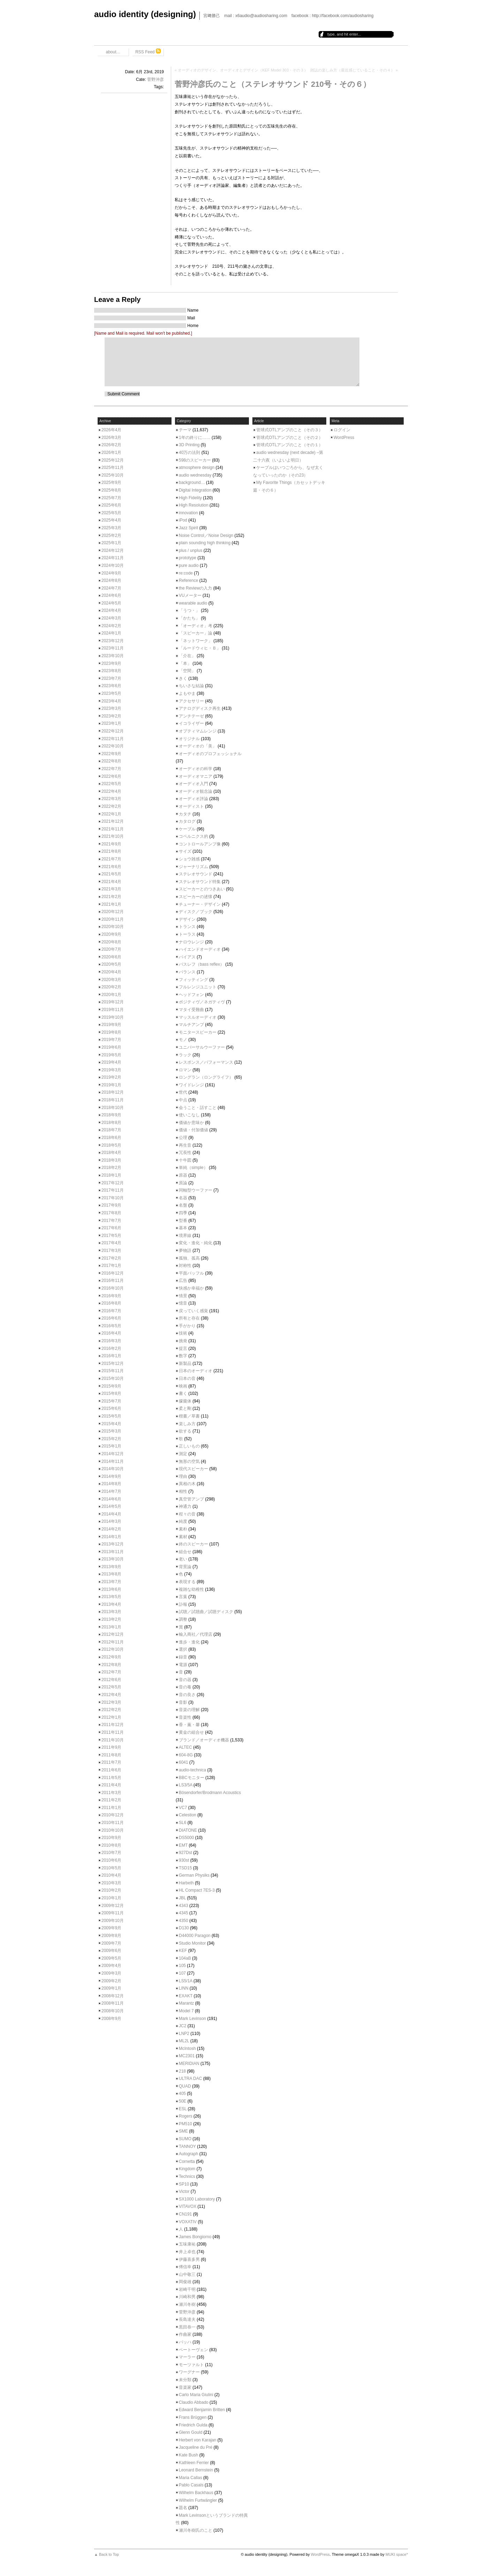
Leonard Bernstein (196, 2470)
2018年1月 (111, 1175)
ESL (183, 2108)
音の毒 (185, 1687)
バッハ (185, 2342)
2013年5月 (111, 1596)
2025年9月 (111, 482)
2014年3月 (111, 1521)
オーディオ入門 (193, 783)
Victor (184, 2191)
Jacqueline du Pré (195, 2447)
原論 (183, 1182)
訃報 (183, 1604)
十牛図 (185, 1160)
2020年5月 (111, 964)
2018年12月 (112, 1092)
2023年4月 (111, 701)
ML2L (184, 2040)
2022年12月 (112, 731)
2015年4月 (111, 1423)
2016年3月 (111, 1340)
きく (183, 678)
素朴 (183, 1529)
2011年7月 (111, 1762)
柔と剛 (185, 1408)
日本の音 (187, 1378)
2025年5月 (111, 512)
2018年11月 (112, 1099)
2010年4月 (111, 1875)
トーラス (187, 934)
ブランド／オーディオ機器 (204, 1740)
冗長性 (185, 1152)
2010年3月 (111, 1882)
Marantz (186, 2003)
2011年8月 (111, 1755)
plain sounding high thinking (204, 542)
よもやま (187, 693)
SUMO (185, 2138)
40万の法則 (189, 452)
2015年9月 (111, 1386)
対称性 (185, 1265)
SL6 (182, 1822)
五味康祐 (187, 2244)
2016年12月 (112, 1273)
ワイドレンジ (191, 1084)
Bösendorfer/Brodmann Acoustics (210, 1792)
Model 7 (186, 2010)
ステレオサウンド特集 (200, 881)
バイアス (187, 957)
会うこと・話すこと (197, 1107)
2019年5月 (111, 1055)
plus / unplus (190, 550)
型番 (183, 1220)
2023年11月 (112, 648)
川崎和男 (187, 2296)
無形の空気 (189, 1461)
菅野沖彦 (155, 79)
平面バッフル (191, 1273)
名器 (183, 1197)
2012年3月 (111, 1702)
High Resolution (193, 505)
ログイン (342, 429)
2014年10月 (112, 1468)
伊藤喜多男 (189, 2259)
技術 (183, 1333)
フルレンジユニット (197, 987)
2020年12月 (112, 911)
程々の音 (187, 1514)
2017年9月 (111, 1205)
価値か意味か (191, 1122)
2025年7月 (111, 497)
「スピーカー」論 (195, 633)
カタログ (187, 821)
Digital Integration (195, 490)
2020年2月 (111, 987)
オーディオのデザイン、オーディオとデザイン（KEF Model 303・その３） (243, 70)
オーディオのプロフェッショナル (210, 753)
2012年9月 (111, 1657)
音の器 (185, 1679)
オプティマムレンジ (197, 731)
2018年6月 (111, 1137)
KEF (183, 1950)
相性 (183, 1491)
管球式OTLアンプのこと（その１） (289, 444)
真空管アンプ (191, 1499)
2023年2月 (111, 716)
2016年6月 (111, 1318)
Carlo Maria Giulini (196, 2394)
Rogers (185, 2116)
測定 (183, 1453)
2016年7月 (111, 1310)
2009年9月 (111, 1927)
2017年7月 (111, 1220)
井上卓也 (187, 2251)
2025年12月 (112, 460)
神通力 (185, 1506)
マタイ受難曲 (191, 1009)
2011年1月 (111, 1807)
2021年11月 (112, 829)
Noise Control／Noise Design (206, 535)
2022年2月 (111, 806)
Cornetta (187, 2161)
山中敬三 (187, 2274)
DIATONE (188, 1830)
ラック (185, 1055)
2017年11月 (112, 1190)
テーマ (185, 429)
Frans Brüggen (192, 2417)
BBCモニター (191, 1777)
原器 (183, 1175)
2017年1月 (111, 1265)
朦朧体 (185, 1401)
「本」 (185, 663)
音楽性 (185, 1717)
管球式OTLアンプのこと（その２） (289, 437)
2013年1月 (111, 1627)
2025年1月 (111, 542)
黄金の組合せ (191, 1732)
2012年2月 (111, 1709)
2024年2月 (111, 625)
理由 (183, 1476)
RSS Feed (148, 51)
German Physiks (194, 1875)
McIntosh (187, 2048)
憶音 (183, 1303)
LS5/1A (185, 1980)
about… (113, 52)
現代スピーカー (193, 1468)
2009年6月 (111, 1950)
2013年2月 (111, 1619)
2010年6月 (111, 1860)
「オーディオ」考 (195, 625)
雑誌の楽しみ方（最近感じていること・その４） (352, 70)
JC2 (182, 2025)
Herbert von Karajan (197, 2440)
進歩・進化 (189, 1642)
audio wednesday (195, 475)
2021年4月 (111, 881)
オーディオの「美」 (197, 746)
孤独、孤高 (189, 1258)
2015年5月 (111, 1416)
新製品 (185, 1363)
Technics (187, 2176)
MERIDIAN (189, 2063)
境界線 (185, 1235)
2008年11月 (112, 2003)
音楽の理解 (189, 1709)
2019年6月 (111, 1047)
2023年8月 (111, 670)
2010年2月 (111, 1890)
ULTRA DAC (190, 2078)
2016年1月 (111, 1355)
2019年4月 (111, 1062)
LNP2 (184, 2033)
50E (182, 2101)
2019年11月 (112, 1009)
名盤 (183, 1205)
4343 (183, 1905)
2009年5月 (111, 1958)
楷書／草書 (189, 1416)
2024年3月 (111, 618)
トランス (187, 926)
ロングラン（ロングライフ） (206, 1077)
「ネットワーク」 (195, 640)
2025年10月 (112, 475)
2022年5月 (111, 783)
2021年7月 (111, 859)
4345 (183, 1912)
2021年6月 (111, 866)
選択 (183, 1649)
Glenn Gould (190, 2432)
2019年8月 (111, 1032)
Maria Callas (190, 2477)
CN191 (185, 2214)
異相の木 (187, 1483)
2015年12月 (112, 1363)
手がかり (187, 1325)
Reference (188, 580)
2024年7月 (111, 588)
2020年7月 (111, 949)
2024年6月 (111, 595)
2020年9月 (111, 934)
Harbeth (186, 1882)
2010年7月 (111, 1852)
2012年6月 (111, 1679)
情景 (183, 1295)
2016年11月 (112, 1280)
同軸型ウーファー (195, 1190)
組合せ (185, 1551)
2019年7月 (111, 1039)
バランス (187, 972)
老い (183, 1559)
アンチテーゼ (191, 716)
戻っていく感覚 (193, 1310)
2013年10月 (112, 1559)
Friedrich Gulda (193, 2425)
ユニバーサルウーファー (202, 1047)
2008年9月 (111, 2018)
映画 (183, 1386)
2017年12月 (112, 1182)
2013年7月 (111, 1581)
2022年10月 (112, 746)
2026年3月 (111, 437)
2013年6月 (111, 1589)
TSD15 (185, 1867)
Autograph (188, 2153)
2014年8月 (111, 1483)
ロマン (185, 1069)
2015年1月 (111, 1446)
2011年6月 (111, 1770)
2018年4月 (111, 1152)
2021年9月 (111, 844)
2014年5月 (111, 1506)
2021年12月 (112, 821)
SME (183, 2131)
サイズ (185, 851)
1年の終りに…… (195, 437)
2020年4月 (111, 972)
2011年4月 (111, 1785)
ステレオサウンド (195, 874)
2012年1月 (111, 1717)
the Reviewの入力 (195, 588)
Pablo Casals (191, 2485)
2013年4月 (111, 1604)
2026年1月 (111, 452)
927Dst (185, 1852)
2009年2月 (111, 1980)
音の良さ (187, 1694)
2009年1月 (111, 1988)
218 (182, 2071)
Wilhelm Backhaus (196, 2492)
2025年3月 (111, 527)
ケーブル (187, 829)
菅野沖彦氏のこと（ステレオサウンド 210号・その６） (273, 84)
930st (184, 1860)
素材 (183, 1536)
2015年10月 (112, 1378)
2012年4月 (111, 1694)
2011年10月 (112, 1740)
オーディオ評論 (193, 798)
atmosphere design (196, 467)
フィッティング (193, 979)
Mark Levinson (192, 2018)
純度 (183, 1521)
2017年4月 (111, 1242)
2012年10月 (112, 1649)
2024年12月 (112, 550)
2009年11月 (112, 1912)
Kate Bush (188, 2455)
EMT (183, 1845)
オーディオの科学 (195, 768)
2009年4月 (111, 1965)
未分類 (185, 2379)
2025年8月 (111, 490)
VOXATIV (188, 2221)
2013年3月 (111, 1611)
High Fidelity (190, 497)
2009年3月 (111, 1973)
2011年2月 (111, 1800)
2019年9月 (111, 1024)
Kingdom (187, 2168)
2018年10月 (112, 1107)
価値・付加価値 (193, 1129)
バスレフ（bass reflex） (201, 964)
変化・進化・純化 (195, 1242)
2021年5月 (111, 874)
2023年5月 (111, 693)
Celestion (187, 1815)
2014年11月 (112, 1461)
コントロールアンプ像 (200, 844)
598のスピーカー (195, 460)
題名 (183, 2507)
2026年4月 (111, 429)
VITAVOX (187, 2206)
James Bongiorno (195, 2236)
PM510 (185, 2123)
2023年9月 (111, 663)
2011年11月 (112, 1732)
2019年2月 (111, 1077)
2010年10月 (112, 1830)
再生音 (185, 1145)
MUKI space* (397, 2554)
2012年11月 (112, 1642)
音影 (183, 1702)
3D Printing (189, 444)
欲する (185, 1431)
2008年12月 (112, 1995)
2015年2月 (111, 1438)
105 (182, 1965)
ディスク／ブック (195, 911)
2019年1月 (111, 1084)
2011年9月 (111, 1747)
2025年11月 (112, 467)
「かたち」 (189, 618)
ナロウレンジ (191, 942)
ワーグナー (189, 2372)
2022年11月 (112, 738)
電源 (183, 1664)
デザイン (187, 919)
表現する (187, 1581)
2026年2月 (111, 444)
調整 (183, 1619)
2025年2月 (111, 535)
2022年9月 (111, 753)
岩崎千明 (187, 2289)
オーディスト (191, 806)
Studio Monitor (192, 1943)
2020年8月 (111, 942)
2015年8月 (111, 1393)
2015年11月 (112, 1370)
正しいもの (189, 1446)
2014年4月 (111, 1514)
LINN (183, 1988)
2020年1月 (111, 994)
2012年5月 (111, 1687)
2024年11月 (112, 557)
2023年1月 (111, 723)
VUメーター (190, 595)
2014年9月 (111, 1476)
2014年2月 (111, 1529)
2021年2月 (111, 896)
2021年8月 (111, 851)
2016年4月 (111, 1333)
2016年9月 (111, 1295)
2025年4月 (111, 520)
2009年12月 (112, 1905)
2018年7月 (111, 1129)
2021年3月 (111, 889)
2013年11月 (112, 1551)
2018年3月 (111, 1160)
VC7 (183, 1807)
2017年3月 (111, 1250)
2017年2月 (111, 1258)
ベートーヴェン (193, 2349)
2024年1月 (111, 633)
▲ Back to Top (106, 2554)
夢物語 (185, 1250)
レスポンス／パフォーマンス (206, 1062)
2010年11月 (112, 1822)
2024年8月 (111, 580)
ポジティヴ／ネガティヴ (202, 1002)
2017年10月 (112, 1197)
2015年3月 (111, 1431)
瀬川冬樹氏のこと (195, 2530)
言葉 (183, 1596)
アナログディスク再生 (200, 708)
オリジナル (189, 738)
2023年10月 (112, 655)
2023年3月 (111, 708)
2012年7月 (111, 1672)
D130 (184, 1927)
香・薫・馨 (189, 1724)
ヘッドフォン (191, 994)
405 (182, 2093)
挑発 (183, 1340)
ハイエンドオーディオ (200, 949)
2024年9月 (111, 573)
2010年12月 (112, 1815)
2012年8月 (111, 1664)
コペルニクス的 (193, 836)
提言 (183, 1348)
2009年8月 (111, 1935)
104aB (185, 1958)
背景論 (185, 1566)
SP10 (184, 2184)
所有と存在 (189, 1318)
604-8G (186, 1755)
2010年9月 (111, 1837)
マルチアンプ (191, 1024)
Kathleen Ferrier (194, 2462)
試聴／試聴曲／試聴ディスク (206, 1611)
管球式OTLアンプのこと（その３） (289, 429)
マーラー (187, 2357)
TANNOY (187, 2146)
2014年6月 (111, 1499)
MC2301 (187, 2055)
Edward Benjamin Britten (202, 2409)
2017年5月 (111, 1235)
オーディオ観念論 (195, 791)
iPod (183, 520)
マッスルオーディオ (197, 1017)
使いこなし (189, 1114)
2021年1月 (111, 904)
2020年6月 (111, 957)
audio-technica (192, 1770)
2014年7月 (111, 1491)
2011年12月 (112, 1724)
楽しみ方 (187, 1423)
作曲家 (185, 2334)
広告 (183, 1280)
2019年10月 (112, 1017)
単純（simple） (193, 1167)
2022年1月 (111, 814)
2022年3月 (111, 798)
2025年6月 (111, 505)
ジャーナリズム (193, 866)
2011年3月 (111, 1792)
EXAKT (185, 1995)
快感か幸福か (191, 1288)
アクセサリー (191, 701)
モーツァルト (191, 2364)
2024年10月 (112, 565)
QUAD (185, 2086)
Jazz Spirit (188, 527)
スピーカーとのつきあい (202, 889)
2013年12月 (112, 1544)
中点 (183, 1099)
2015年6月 (111, 1408)
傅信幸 (185, 2266)
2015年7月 (111, 1401)
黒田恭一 (187, 2327)
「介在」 (187, 655)
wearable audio (193, 603)
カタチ (185, 814)
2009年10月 (112, 1920)
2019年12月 (112, 1002)
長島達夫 (187, 2319)
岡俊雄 (185, 2281)
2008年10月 (112, 2010)
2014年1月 (111, 1536)
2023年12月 (112, 640)
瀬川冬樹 (187, 2304)
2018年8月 (111, 1122)
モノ (183, 1039)
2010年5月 (111, 1867)
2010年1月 (111, 1897)
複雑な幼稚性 (191, 1589)
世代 (183, 1092)
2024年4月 (111, 610)
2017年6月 (111, 1227)
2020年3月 (111, 979)
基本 (183, 1227)
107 (182, 1973)
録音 (183, 1657)
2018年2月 (111, 1167)
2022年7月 (111, 768)
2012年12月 (112, 1634)
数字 (183, 1355)
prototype (187, 557)
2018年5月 (111, 1145)
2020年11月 (112, 919)
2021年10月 (112, 836)
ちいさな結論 (191, 685)
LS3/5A (185, 1785)
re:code (186, 573)
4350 (183, 1920)
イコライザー (191, 723)
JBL (182, 1897)
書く (183, 1393)
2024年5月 (111, 603)
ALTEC (185, 1747)
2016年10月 (112, 1288)
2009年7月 (111, 1943)
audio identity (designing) (145, 14)
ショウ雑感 (189, 859)
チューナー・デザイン (200, 904)
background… (192, 482)
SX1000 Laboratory (197, 2199)
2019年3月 (111, 1069)
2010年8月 (111, 1845)
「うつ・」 (189, 610)
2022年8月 (111, 761)
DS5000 (186, 1837)
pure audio (189, 565)
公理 (183, 1137)
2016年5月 (111, 1325)
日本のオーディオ (195, 1370)
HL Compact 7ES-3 (197, 1890)
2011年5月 (111, 1777)
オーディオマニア (195, 776)
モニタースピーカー (197, 1032)
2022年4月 (111, 791)
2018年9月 (111, 1114)
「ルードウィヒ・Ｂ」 (200, 648)
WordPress (344, 437)
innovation (188, 512)
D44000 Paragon (195, 1935)
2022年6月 (111, 776)
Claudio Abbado (193, 2402)
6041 (183, 1762)
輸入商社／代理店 (195, 1634)
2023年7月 (111, 678)
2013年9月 (111, 1566)
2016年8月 (111, 1303)
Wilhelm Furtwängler (198, 2500)
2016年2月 (111, 1348)
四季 (183, 1212)
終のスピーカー (193, 1544)
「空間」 (187, 670)
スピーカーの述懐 (195, 896)
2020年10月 (112, 926)
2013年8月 (111, 1574)
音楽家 (185, 2387)
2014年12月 (112, 1453)
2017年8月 (111, 1212)
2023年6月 (111, 685)
